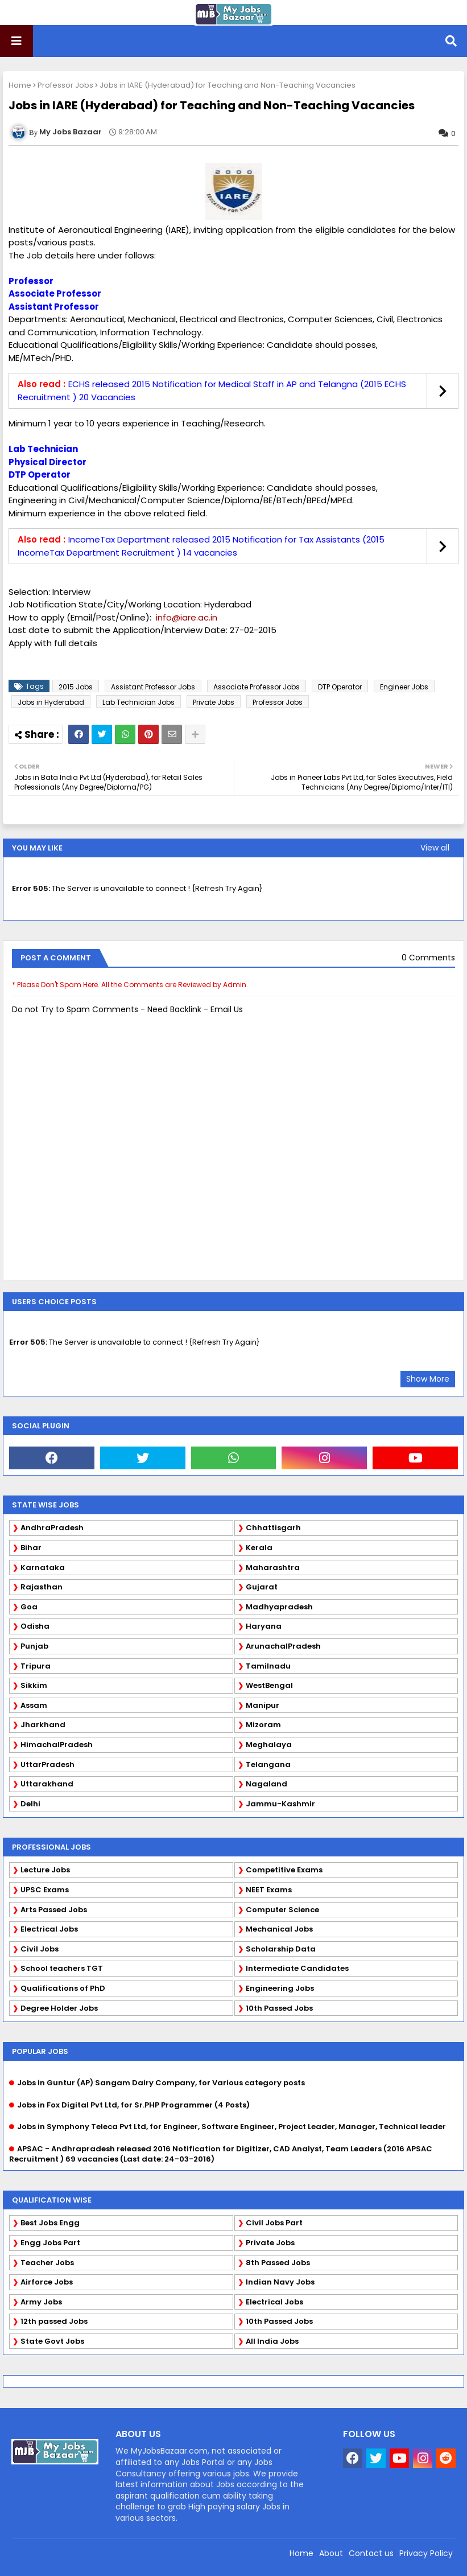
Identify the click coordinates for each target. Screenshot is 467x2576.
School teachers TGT (61, 1968)
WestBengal (269, 1685)
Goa (29, 1606)
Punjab (34, 1646)
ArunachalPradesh (283, 1646)
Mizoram (263, 1724)
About (331, 2553)
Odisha (34, 1626)
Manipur (262, 1705)
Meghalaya (269, 1744)
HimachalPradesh (56, 1744)
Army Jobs (41, 2301)
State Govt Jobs (52, 2341)
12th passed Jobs (54, 2321)
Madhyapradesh (279, 1606)
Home (20, 85)
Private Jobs (213, 702)
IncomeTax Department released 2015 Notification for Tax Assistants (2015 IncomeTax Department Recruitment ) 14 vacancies (201, 545)
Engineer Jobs (404, 687)
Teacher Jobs (47, 2262)
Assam (33, 1705)
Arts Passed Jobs (53, 1909)
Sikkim (33, 1685)
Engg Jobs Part (50, 2242)
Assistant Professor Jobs (153, 687)
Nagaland (266, 1783)
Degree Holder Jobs (59, 2008)
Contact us (371, 2553)
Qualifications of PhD (62, 1988)
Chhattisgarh (273, 1527)
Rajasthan (41, 1586)
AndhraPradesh (52, 1527)
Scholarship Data (281, 1949)
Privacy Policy (426, 2553)
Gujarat (262, 1586)
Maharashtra (273, 1567)
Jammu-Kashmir (280, 1803)
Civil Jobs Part (274, 2222)
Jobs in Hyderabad (51, 702)
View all (434, 847)
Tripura (35, 1666)
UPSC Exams (44, 1889)
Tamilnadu (268, 1666)
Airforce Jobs (46, 2282)
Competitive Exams (284, 1869)
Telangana (268, 1764)
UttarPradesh (47, 1764)
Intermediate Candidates (297, 1968)
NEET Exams (269, 1889)
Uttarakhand (46, 1783)
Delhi (30, 1803)
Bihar (31, 1547)
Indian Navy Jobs (280, 2282)
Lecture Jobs (45, 1869)
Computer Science (282, 1909)
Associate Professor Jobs (256, 687)
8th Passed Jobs (278, 2262)
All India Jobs (272, 2341)
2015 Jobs (76, 687)
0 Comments (428, 957)
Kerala (259, 1547)
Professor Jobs (65, 85)
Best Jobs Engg (50, 2222)
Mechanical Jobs (279, 1929)
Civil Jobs (39, 1949)
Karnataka (42, 1567)
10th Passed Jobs (279, 2008)
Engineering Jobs (280, 1988)
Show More (427, 1378)
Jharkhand (42, 1724)
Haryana (264, 1626)
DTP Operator (340, 687)
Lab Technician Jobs (138, 702)
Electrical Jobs (49, 1929)
